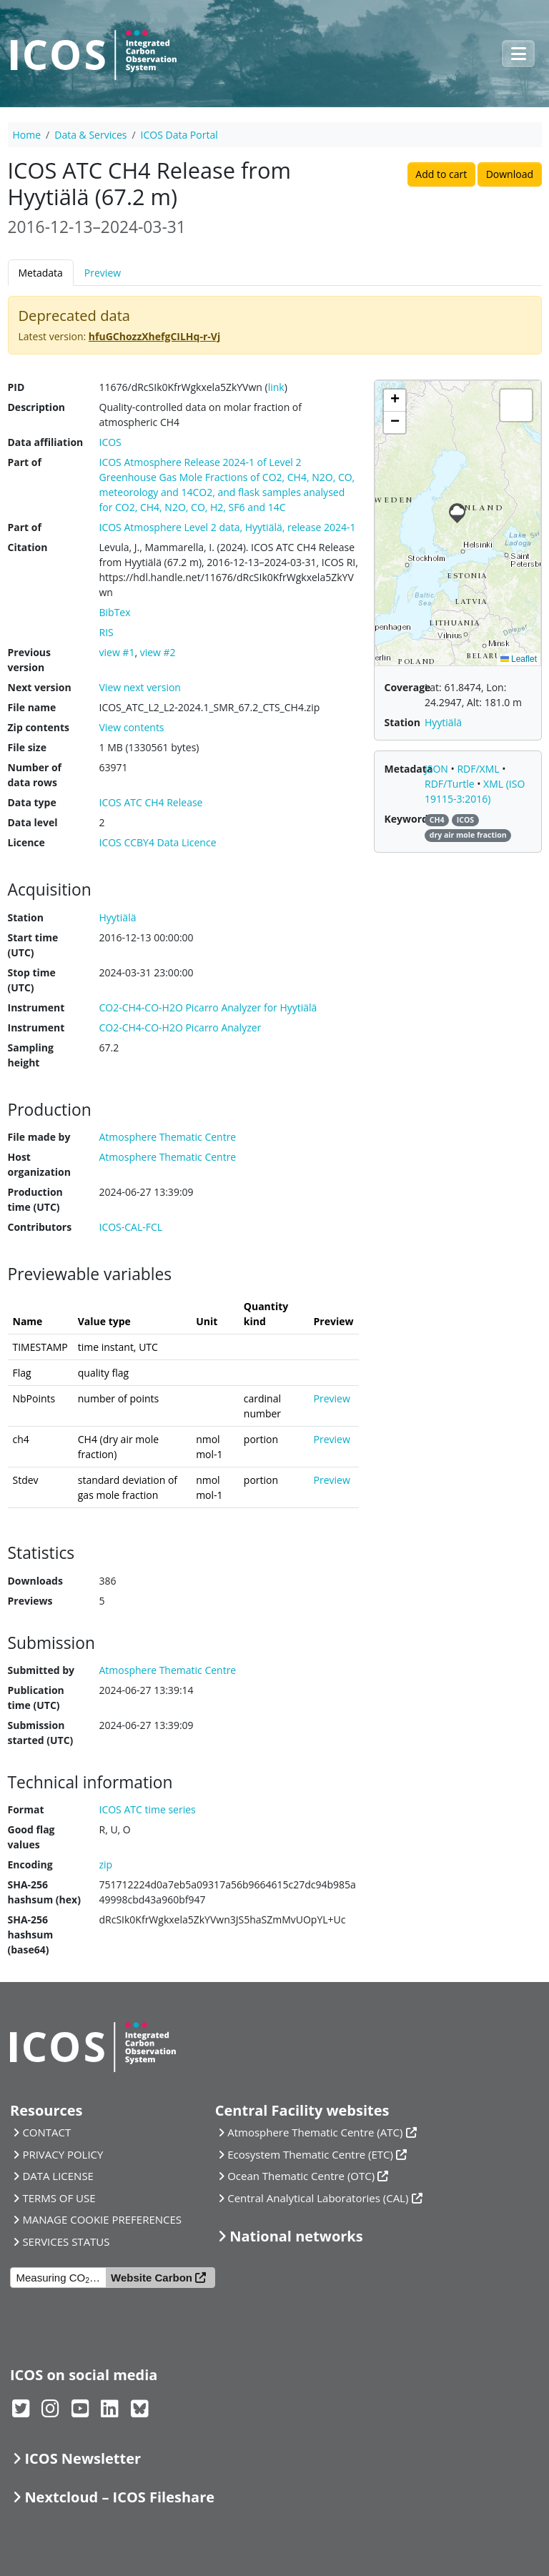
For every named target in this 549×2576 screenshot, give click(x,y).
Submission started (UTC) (41, 1732)
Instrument (36, 1007)
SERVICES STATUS (65, 2241)
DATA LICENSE (58, 2176)
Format (26, 1809)
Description (37, 407)
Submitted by (41, 1670)
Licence (26, 842)
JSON (438, 769)
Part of (24, 462)
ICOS (110, 442)
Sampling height (31, 1055)
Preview (102, 272)
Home (27, 135)
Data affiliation (46, 442)
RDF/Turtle (451, 784)
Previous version (29, 659)
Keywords (409, 819)
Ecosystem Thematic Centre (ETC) (310, 2154)
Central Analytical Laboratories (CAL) (317, 2198)
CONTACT (46, 2132)
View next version (140, 687)
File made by (39, 1137)
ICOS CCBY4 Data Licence (158, 842)
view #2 (158, 652)
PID (16, 387)
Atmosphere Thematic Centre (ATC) (314, 2132)
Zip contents (39, 727)
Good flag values (31, 1837)
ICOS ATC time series (147, 1809)
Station (26, 917)
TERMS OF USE (58, 2198)
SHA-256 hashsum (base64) (31, 1934)
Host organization (39, 1164)
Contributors (40, 1227)
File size (27, 747)
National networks (295, 2236)
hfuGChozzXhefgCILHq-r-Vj (154, 336)
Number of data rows (35, 775)
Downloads (35, 1580)
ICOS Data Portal (179, 135)
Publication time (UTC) (36, 1697)
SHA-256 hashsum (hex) (44, 1892)
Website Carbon (151, 2278)
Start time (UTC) (33, 945)
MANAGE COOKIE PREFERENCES (102, 2219)
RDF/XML (479, 769)
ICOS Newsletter (82, 2458)
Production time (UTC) (35, 1199)
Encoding (30, 1864)
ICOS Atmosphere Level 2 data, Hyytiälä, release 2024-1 (227, 527)
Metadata (41, 272)
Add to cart (441, 174)
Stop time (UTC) (32, 980)
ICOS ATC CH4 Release (151, 802)
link (276, 387)
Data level (33, 822)
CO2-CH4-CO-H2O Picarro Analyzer (180, 1027)
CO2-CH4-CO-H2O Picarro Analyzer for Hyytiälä (208, 1007)
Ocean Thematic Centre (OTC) (301, 2176)
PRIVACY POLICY (62, 2154)
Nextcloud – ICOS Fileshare (119, 2497)
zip (106, 1864)
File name (32, 707)
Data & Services (90, 135)
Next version (39, 687)
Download (509, 174)
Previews (30, 1600)
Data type (32, 802)
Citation (28, 547)
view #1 (117, 652)
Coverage (408, 687)
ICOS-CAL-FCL (131, 1227)
